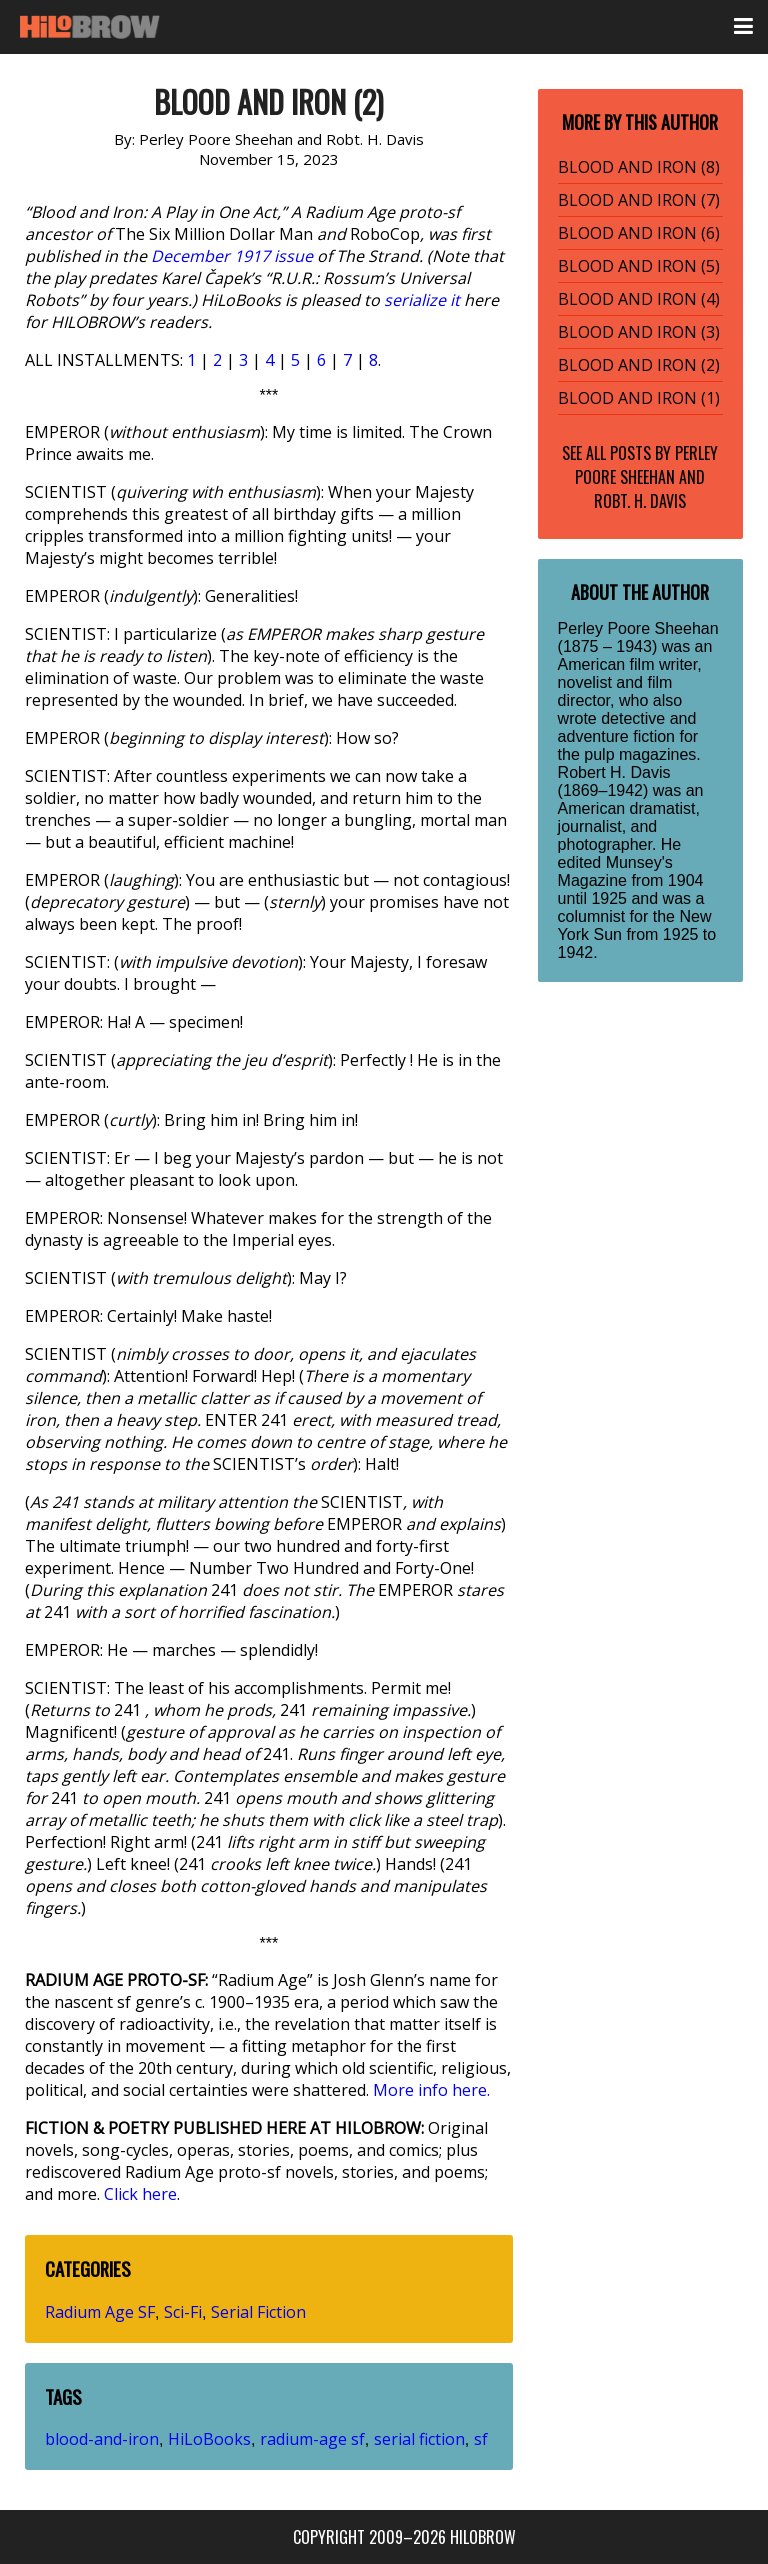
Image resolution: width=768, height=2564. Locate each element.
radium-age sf (312, 2439)
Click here (140, 2194)
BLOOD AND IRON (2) (639, 365)
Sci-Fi (183, 2312)
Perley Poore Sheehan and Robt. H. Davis (646, 477)
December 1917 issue (232, 256)
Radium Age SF (100, 2312)
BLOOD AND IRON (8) (639, 167)
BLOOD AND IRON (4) (639, 299)
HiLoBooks (209, 2439)
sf (481, 2439)
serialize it (422, 300)
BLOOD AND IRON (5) (639, 266)
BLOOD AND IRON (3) (639, 332)
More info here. (431, 2090)
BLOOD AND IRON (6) (639, 233)
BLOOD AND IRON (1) (639, 398)
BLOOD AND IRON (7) (639, 200)
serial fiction (419, 2439)
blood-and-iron (102, 2439)
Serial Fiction (258, 2312)
